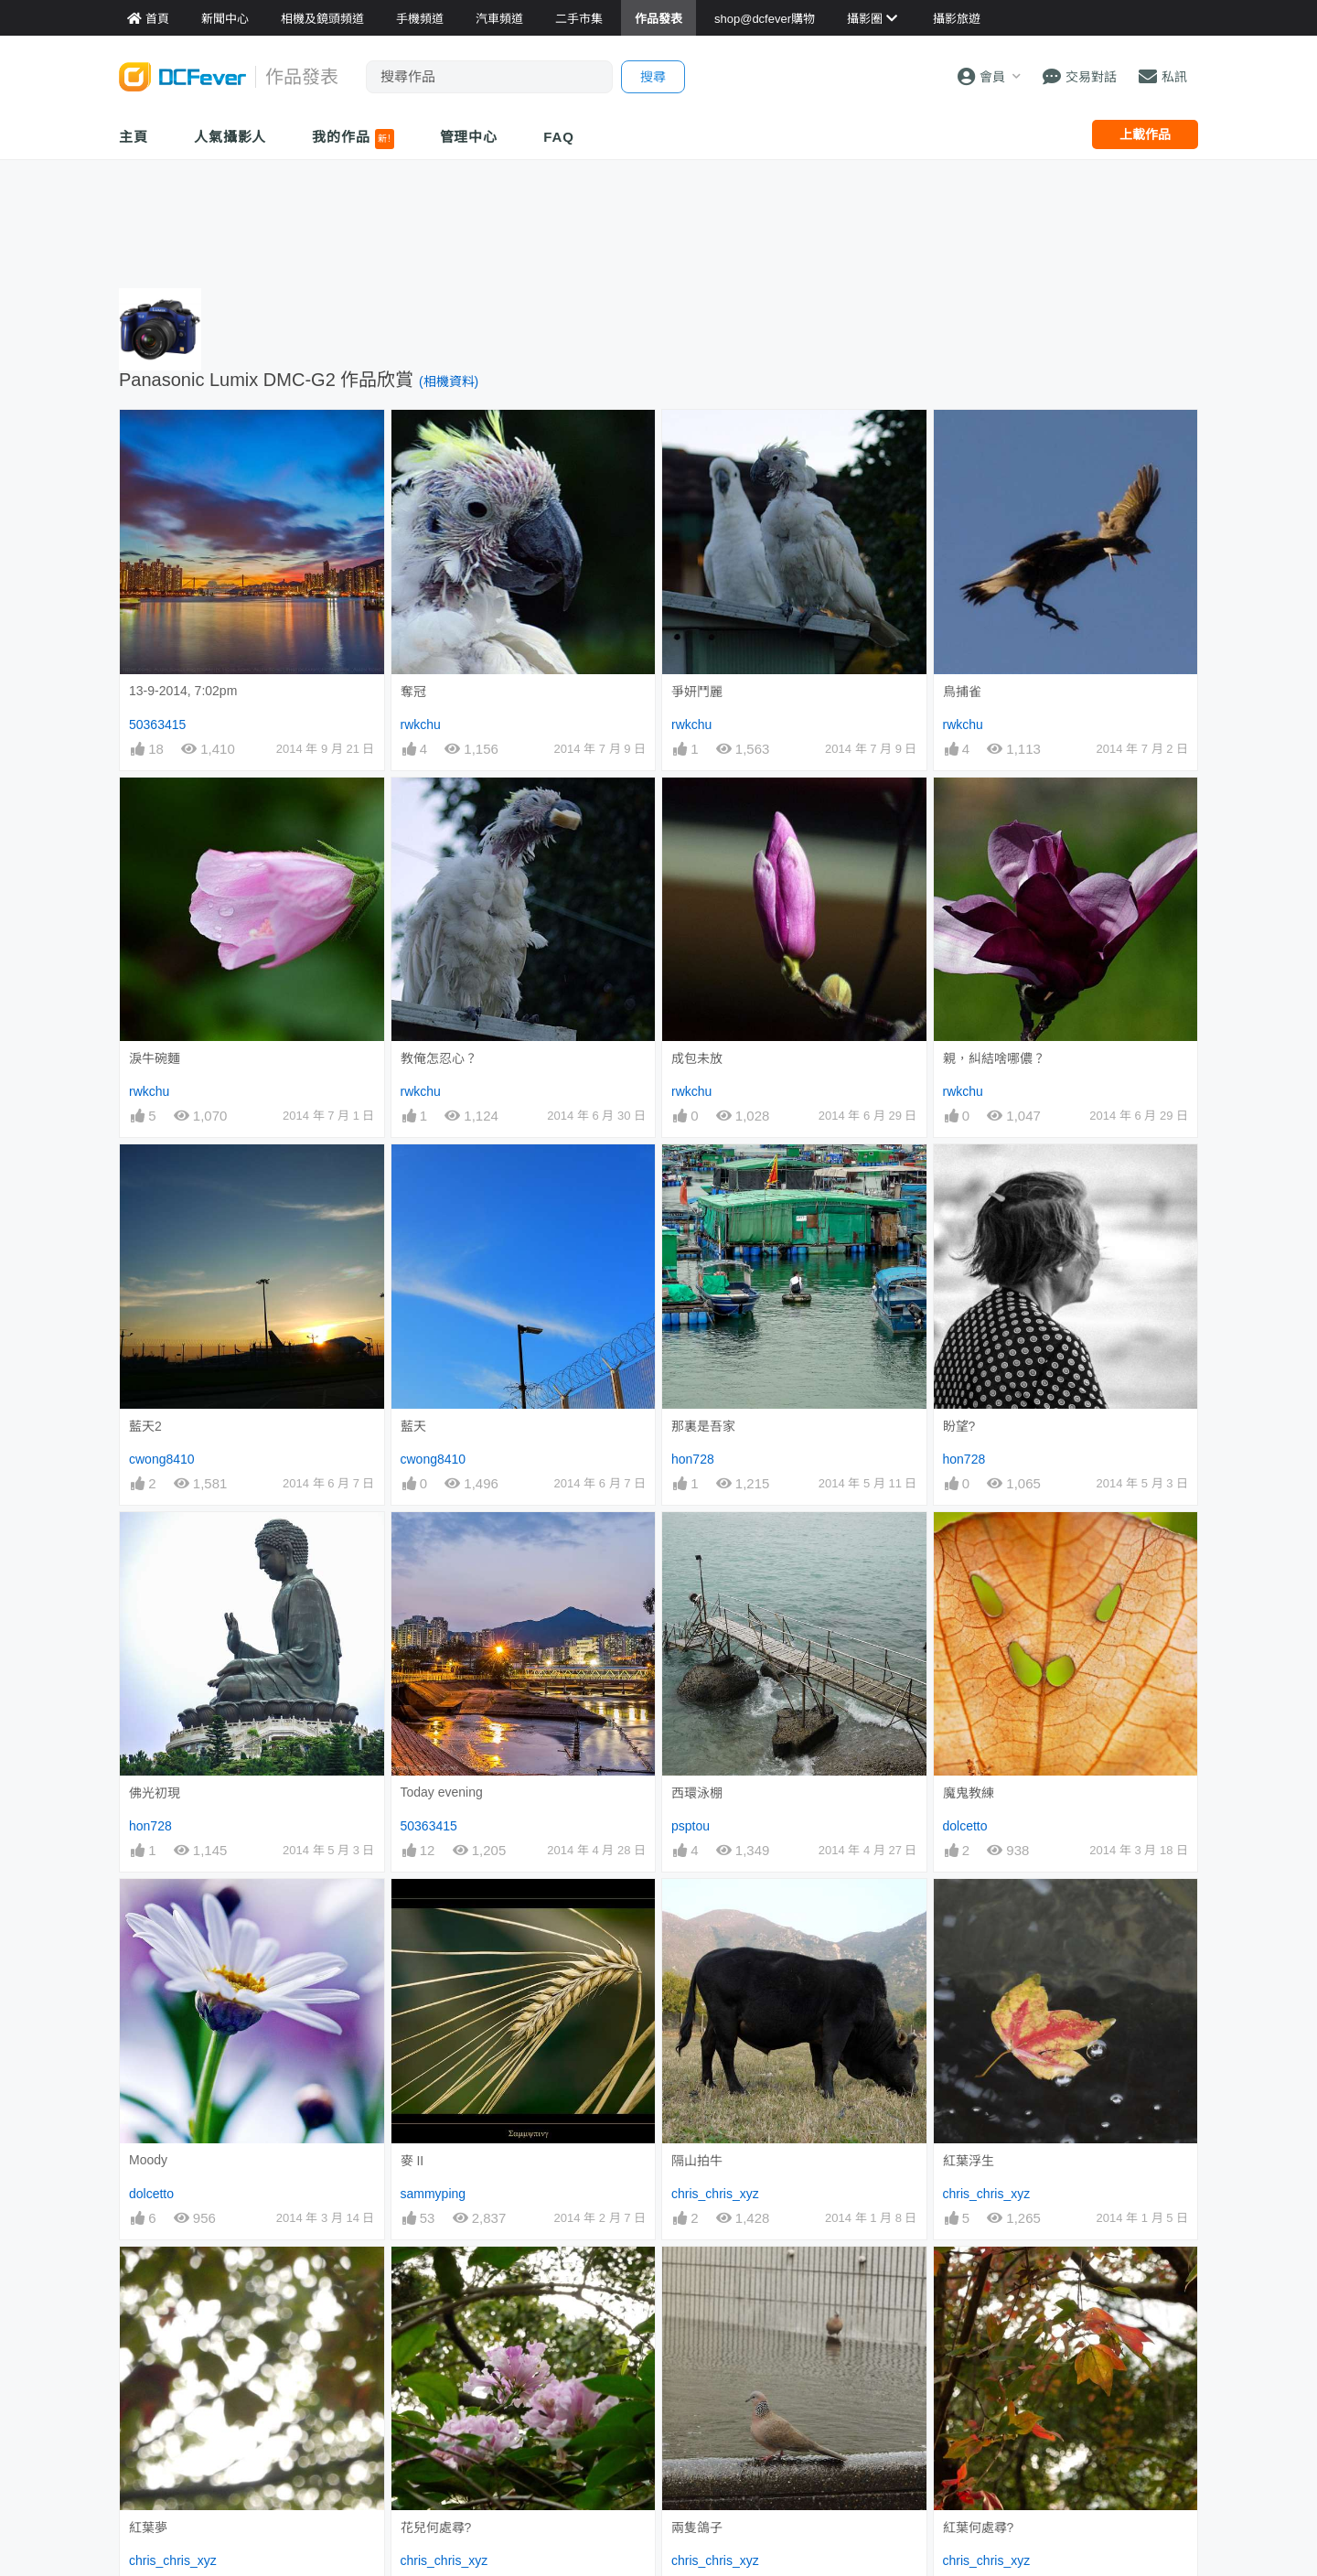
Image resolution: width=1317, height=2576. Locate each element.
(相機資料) (448, 381)
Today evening (442, 1792)
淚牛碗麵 (154, 1058)
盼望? (959, 1426)
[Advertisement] (658, 219)
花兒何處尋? (436, 2527)
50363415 (157, 724)
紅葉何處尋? (978, 2527)
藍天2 (145, 1426)
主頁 (133, 137)
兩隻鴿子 (697, 2527)
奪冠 (413, 691)
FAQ (558, 137)
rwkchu (421, 724)
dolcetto (965, 1826)
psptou (690, 1826)
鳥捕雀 (962, 691)
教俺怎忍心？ (439, 1058)
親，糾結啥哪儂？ (994, 1058)
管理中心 (469, 137)
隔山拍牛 (697, 2160)
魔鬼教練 (968, 1793)
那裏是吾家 (703, 1426)
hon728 (692, 1459)
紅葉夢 (148, 2527)
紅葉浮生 (968, 2160)
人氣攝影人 (230, 137)
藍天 (413, 1426)
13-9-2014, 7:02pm (183, 690)
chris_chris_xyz (715, 2193)
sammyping (433, 2193)
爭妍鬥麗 (697, 691)
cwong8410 (162, 1459)
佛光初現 (154, 1793)
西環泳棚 (697, 1793)
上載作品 (1145, 134)
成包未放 (697, 1058)
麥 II (412, 2160)
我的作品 (352, 139)
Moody (148, 2159)
